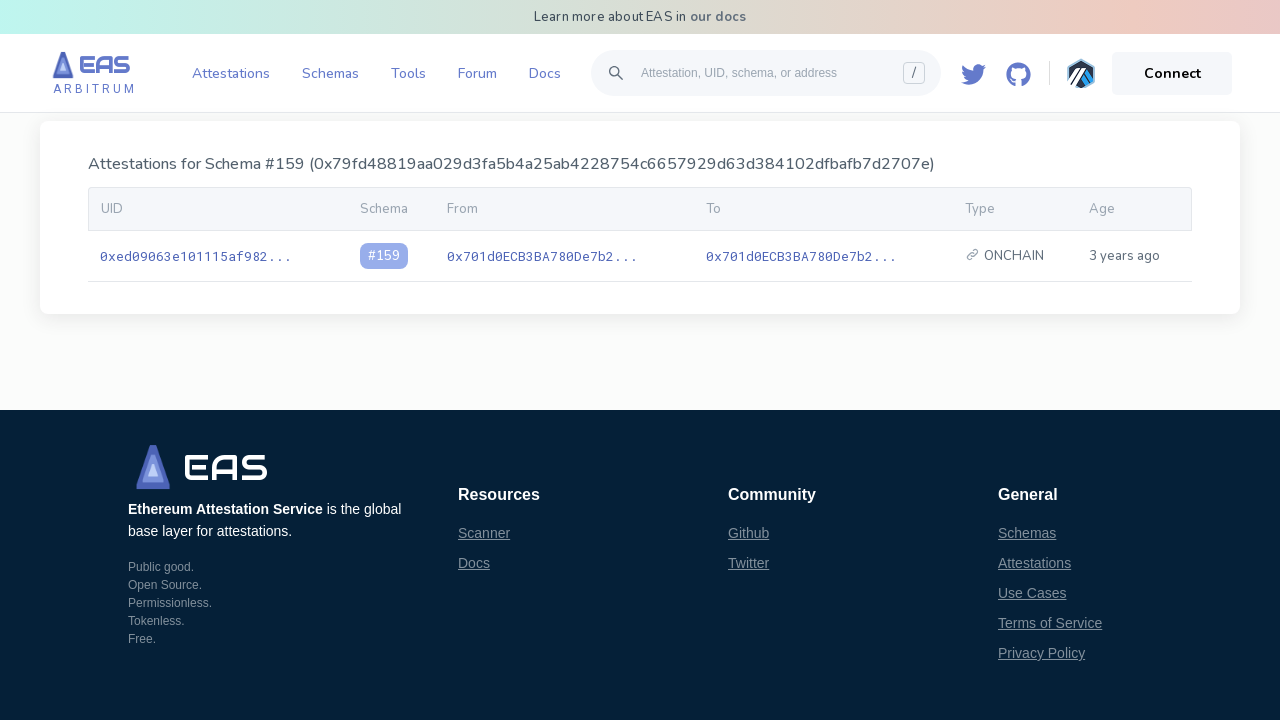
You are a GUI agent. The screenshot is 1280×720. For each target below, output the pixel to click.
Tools (408, 73)
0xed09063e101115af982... (196, 256)
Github (748, 533)
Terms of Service (1050, 623)
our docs (718, 17)
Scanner (484, 533)
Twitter (748, 563)
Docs (545, 73)
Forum (477, 73)
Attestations (231, 73)
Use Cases (1032, 593)
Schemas (330, 73)
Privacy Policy (1041, 653)
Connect (1172, 73)
